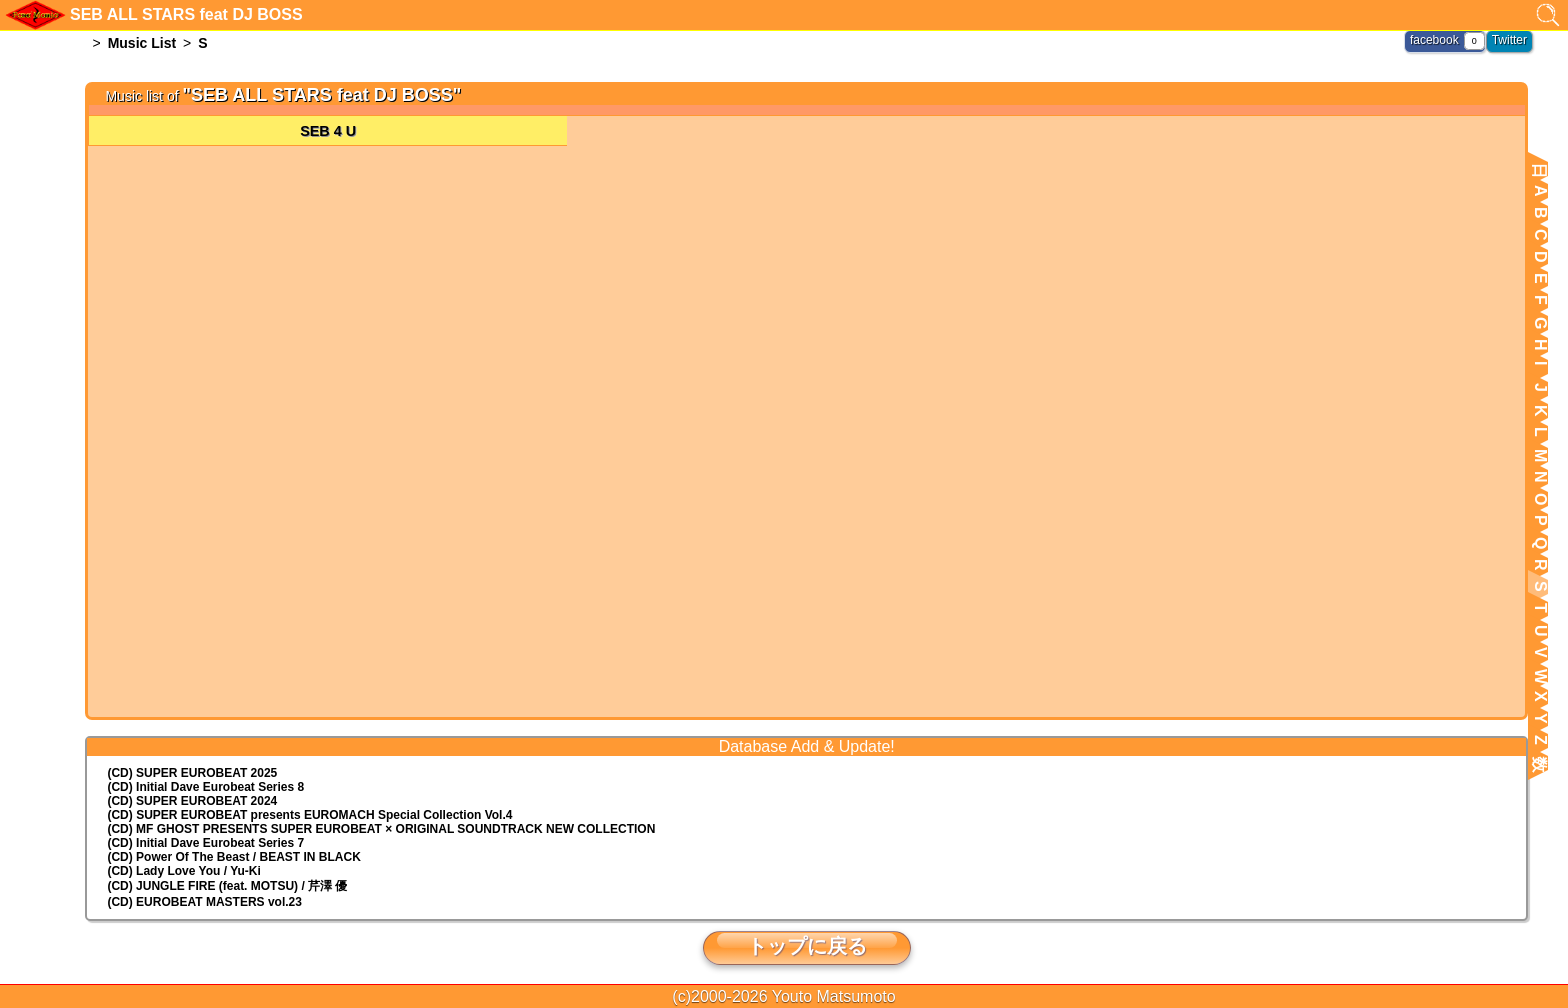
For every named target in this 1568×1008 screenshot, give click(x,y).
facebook (1434, 40)
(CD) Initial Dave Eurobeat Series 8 (205, 787)
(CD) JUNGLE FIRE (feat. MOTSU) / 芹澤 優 (227, 886)
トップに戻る (807, 946)
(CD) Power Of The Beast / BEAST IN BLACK (233, 857)
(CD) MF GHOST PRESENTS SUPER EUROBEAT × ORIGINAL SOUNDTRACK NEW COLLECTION (381, 829)
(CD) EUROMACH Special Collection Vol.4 (309, 815)
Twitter (1509, 40)
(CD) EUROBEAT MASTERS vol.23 (204, 902)
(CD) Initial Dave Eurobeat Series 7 (205, 843)
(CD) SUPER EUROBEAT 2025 (192, 773)
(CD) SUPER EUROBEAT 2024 (192, 801)
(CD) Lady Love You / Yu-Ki (183, 871)
